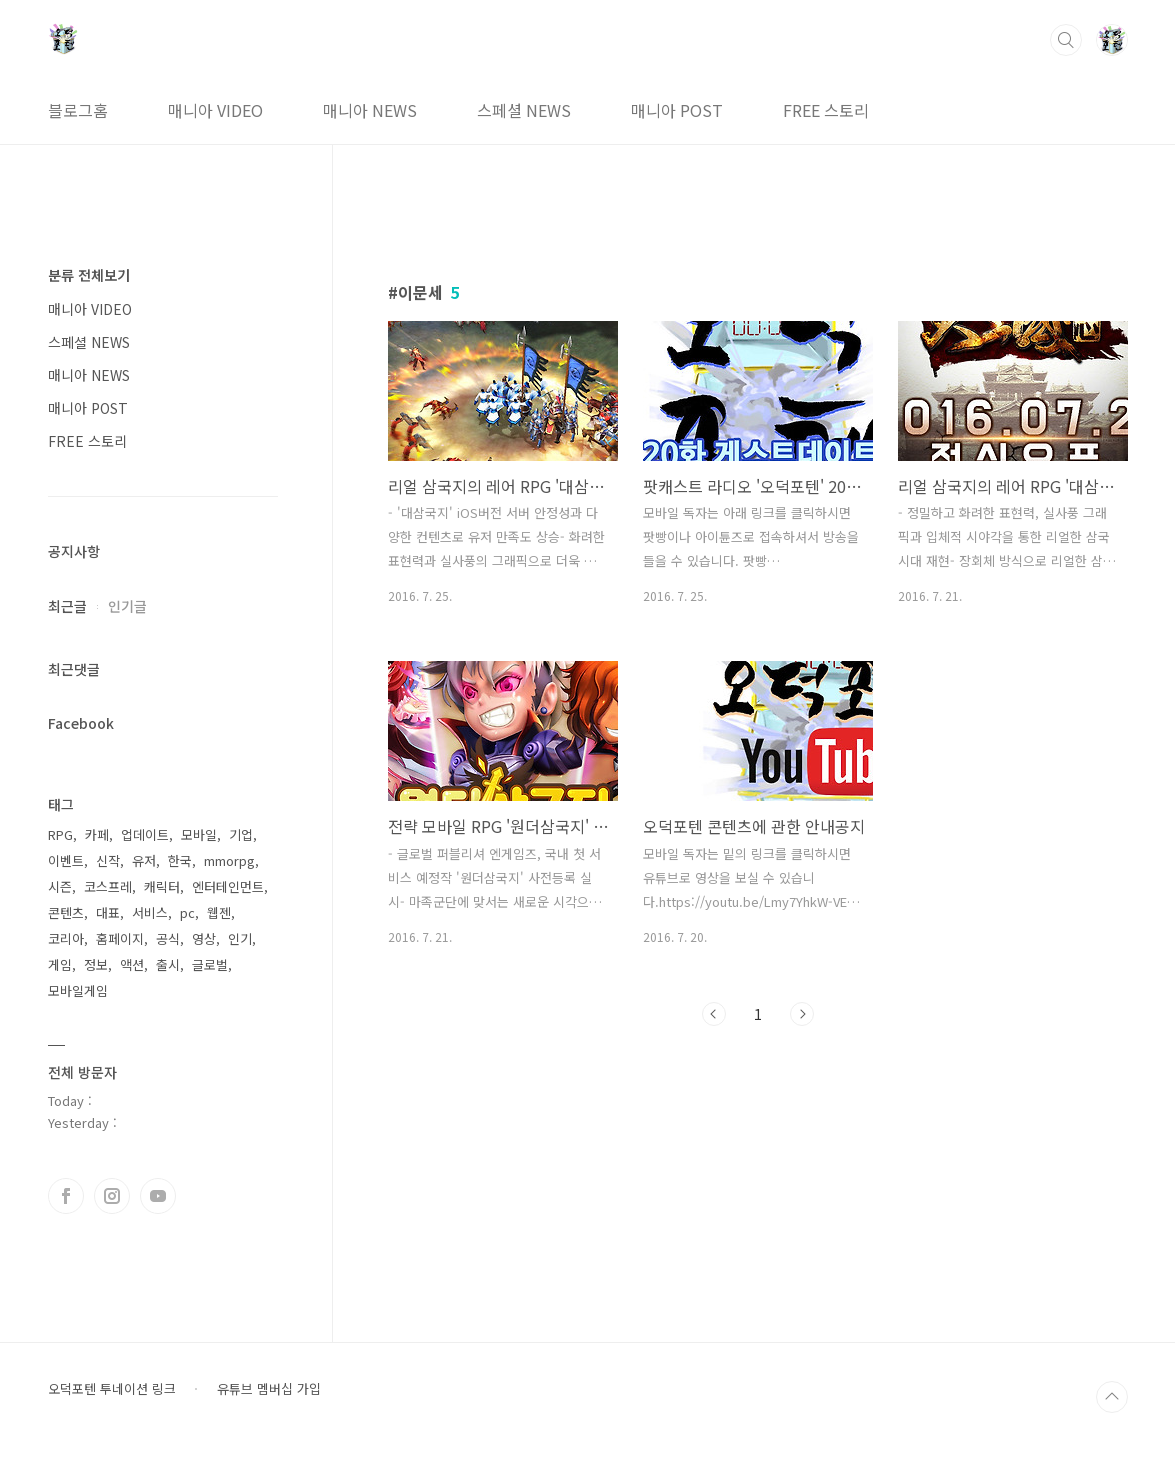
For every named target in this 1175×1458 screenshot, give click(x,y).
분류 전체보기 (89, 275)
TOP (1112, 1397)
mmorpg (229, 860)
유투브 (158, 1196)
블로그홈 (78, 110)
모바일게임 (78, 990)
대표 (108, 912)
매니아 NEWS (370, 110)
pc (187, 912)
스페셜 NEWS (524, 110)
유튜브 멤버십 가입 (269, 1389)
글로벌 (210, 964)
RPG (60, 834)
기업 (241, 834)
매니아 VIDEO (215, 110)
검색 (1066, 40)
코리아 (66, 938)
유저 (144, 860)
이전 (714, 1014)
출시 (168, 964)
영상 (204, 938)
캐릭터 (162, 886)
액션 (132, 964)
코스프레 (108, 886)
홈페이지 (120, 938)
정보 (96, 964)
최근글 (67, 606)
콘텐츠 (66, 912)
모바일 (199, 834)
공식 (168, 938)
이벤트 (66, 860)
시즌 (60, 886)
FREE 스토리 (826, 110)
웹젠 (219, 912)
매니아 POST (677, 110)
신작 (108, 860)
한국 (180, 860)
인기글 (127, 606)
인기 (240, 938)
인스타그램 (112, 1196)
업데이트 (145, 834)
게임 (60, 964)
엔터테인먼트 (228, 886)
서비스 (150, 912)
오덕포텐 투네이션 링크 (112, 1389)
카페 (97, 834)
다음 (802, 1014)
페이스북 (66, 1196)
